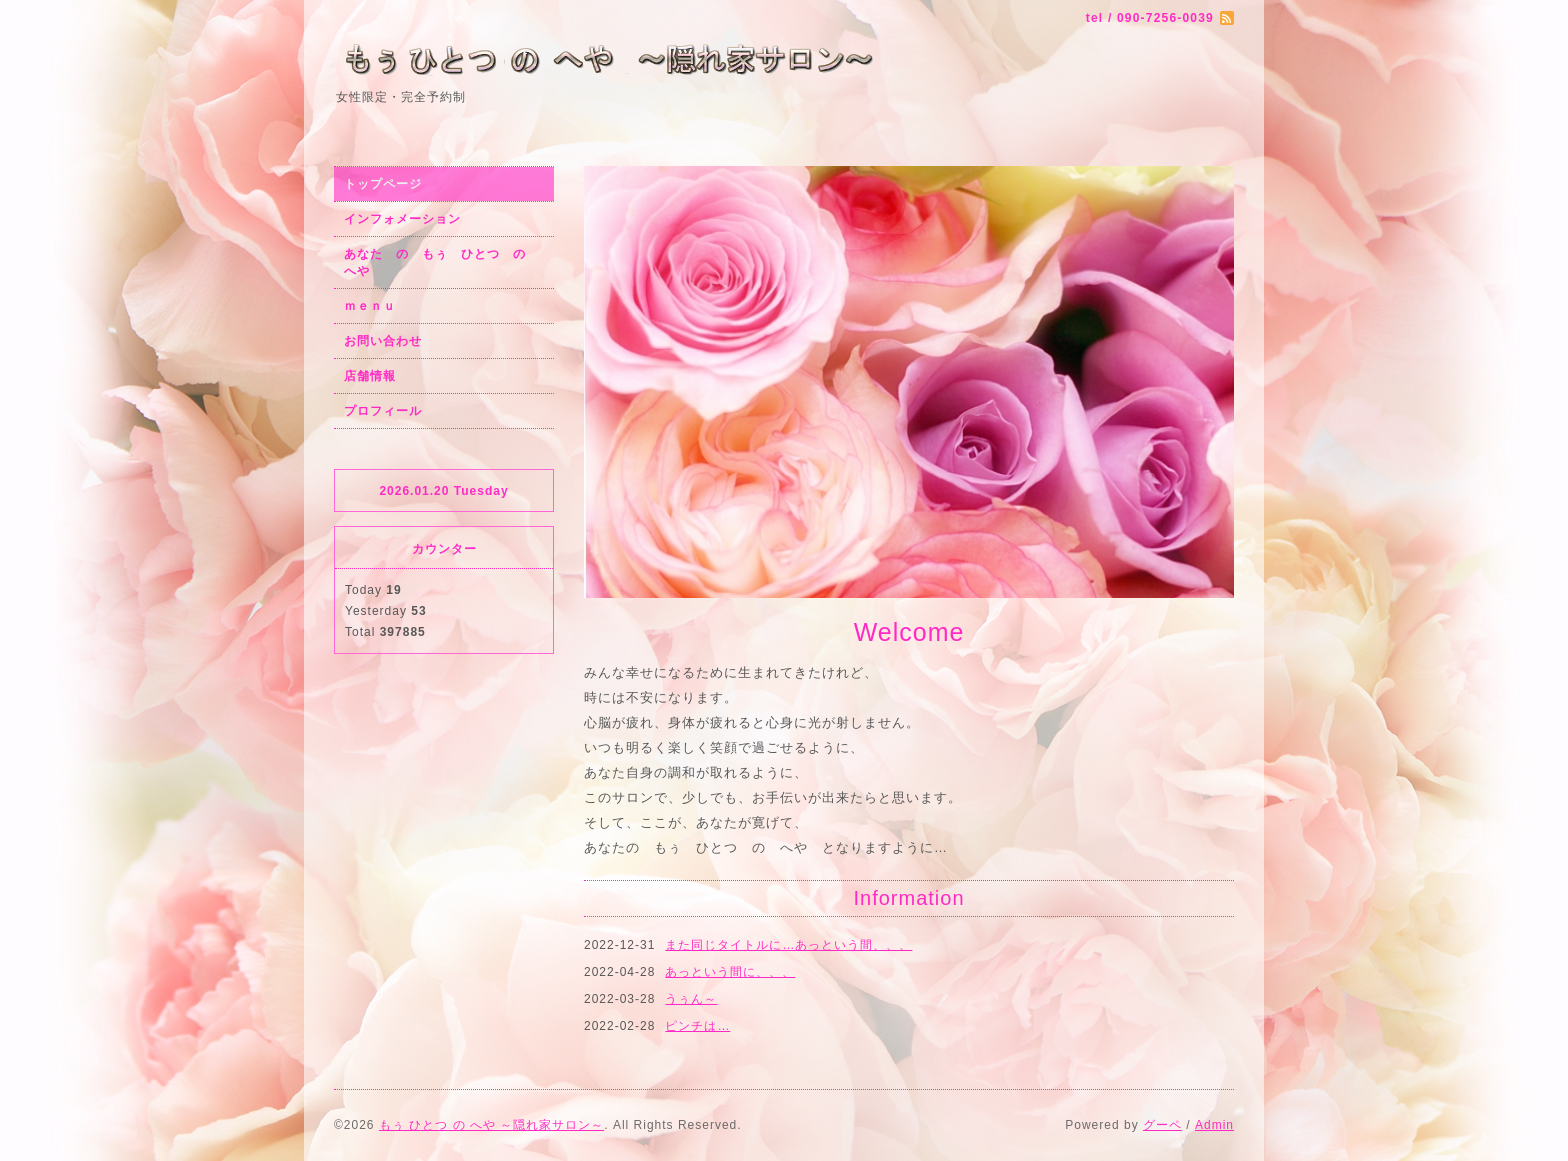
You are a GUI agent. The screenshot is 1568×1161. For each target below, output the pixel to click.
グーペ (1162, 1125)
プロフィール (383, 411)
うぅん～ (691, 999)
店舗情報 (370, 376)
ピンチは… (697, 1026)
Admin (1214, 1125)
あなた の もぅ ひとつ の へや (441, 262)
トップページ (383, 184)
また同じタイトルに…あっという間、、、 (788, 945)
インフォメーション (402, 219)
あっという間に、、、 (730, 972)
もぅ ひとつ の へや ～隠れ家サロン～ (491, 1125)
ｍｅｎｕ (370, 306)
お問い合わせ (383, 341)
